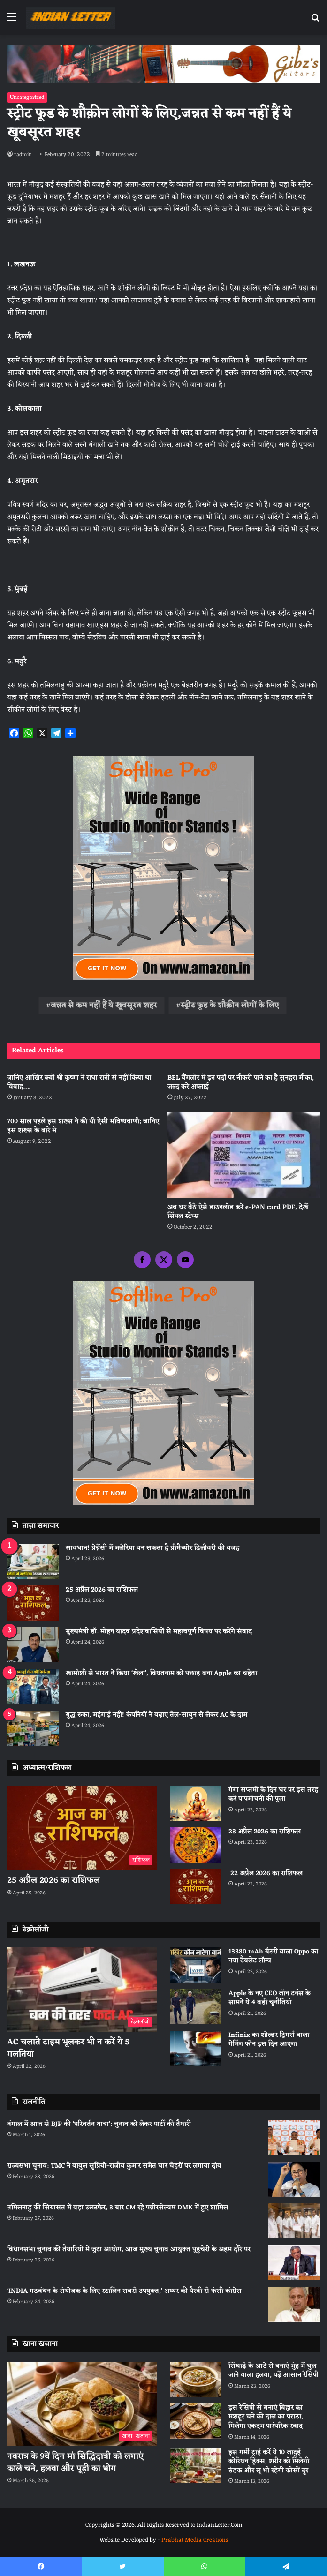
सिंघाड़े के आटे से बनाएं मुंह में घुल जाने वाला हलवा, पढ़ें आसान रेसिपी (273, 2370)
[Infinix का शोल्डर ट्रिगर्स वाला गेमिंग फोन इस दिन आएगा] (195, 2048)
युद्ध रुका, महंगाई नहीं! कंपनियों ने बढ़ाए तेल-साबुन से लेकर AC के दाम (156, 1715)
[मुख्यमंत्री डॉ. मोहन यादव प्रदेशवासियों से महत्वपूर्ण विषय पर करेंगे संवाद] (33, 1644)
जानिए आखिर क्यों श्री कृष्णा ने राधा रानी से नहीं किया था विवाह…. (79, 1082)
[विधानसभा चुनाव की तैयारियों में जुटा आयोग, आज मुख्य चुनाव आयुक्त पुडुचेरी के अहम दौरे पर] (294, 2262)
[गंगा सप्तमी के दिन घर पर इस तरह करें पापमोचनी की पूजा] (195, 1803)
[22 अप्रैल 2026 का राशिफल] (195, 1886)
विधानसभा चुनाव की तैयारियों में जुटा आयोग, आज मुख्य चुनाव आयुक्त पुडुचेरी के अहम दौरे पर (129, 2249)
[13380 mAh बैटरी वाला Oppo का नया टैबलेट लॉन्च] (195, 1965)
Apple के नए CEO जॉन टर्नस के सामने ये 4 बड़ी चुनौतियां (269, 1998)
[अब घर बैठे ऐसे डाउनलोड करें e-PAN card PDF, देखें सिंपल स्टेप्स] (243, 1155)
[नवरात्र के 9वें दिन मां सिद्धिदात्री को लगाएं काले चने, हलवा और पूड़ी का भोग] (82, 2404)
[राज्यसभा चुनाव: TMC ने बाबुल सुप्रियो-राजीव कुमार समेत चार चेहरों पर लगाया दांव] (294, 2179)
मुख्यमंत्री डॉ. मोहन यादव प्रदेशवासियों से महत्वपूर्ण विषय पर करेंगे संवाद (159, 1631)
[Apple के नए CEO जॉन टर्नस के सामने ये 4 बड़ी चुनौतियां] (195, 2006)
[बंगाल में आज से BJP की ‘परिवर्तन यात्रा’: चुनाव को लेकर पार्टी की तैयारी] (294, 2137)
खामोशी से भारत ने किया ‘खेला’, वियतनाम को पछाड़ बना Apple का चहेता (161, 1673)
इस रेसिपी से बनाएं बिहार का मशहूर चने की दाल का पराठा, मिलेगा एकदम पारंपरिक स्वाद (265, 2417)
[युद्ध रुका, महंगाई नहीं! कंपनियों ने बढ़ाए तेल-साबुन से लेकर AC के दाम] (33, 1728)
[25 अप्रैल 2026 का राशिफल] (33, 1603)
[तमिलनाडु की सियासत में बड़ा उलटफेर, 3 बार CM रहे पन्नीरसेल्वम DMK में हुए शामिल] (294, 2220)
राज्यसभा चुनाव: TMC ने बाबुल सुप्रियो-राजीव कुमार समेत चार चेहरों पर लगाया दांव (114, 2166)
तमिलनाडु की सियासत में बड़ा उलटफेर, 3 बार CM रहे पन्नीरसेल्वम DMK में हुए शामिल (117, 2208)
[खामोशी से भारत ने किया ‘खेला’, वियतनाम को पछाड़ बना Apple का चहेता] (33, 1686)
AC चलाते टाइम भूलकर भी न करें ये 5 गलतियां (68, 2048)
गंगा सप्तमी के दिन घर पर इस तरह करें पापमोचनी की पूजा (273, 1794)
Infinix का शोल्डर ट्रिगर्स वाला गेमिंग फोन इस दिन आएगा (268, 2039)
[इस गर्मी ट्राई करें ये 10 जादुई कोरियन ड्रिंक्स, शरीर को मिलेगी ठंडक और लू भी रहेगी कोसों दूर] (195, 2465)
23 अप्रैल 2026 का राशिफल (264, 1832)
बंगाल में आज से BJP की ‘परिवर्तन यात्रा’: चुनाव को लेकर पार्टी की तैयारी (99, 2124)
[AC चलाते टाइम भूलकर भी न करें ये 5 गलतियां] (82, 1989)
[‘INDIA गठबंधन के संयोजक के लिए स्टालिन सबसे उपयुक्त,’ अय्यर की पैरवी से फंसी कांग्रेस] (294, 2304)
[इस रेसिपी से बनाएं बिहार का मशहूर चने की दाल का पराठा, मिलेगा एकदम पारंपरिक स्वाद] (195, 2421)
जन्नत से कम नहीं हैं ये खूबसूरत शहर (104, 1005)
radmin (23, 155)
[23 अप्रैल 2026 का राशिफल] (195, 1845)
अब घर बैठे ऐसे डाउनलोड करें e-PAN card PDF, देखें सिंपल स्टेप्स (237, 1212)
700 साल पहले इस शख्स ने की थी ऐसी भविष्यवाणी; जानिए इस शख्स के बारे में (83, 1126)
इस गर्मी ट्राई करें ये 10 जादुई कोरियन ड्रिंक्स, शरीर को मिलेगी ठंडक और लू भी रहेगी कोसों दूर (268, 2462)
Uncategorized (27, 97)
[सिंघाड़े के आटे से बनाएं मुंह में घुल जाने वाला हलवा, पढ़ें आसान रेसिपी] (195, 2379)
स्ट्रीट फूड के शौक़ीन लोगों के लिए (230, 1005)
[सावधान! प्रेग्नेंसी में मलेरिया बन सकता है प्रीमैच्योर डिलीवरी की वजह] (33, 1561)
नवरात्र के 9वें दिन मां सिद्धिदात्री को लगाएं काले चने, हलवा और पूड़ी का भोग (75, 2462)
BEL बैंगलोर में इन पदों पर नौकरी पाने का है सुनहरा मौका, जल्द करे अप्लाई (240, 1082)
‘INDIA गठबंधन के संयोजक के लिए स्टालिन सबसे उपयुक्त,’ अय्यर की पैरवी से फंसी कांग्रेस (124, 2291)
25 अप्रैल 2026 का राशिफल (102, 1590)
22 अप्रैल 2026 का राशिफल (265, 1873)
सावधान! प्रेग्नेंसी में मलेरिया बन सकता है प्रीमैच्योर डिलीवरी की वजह (152, 1548)
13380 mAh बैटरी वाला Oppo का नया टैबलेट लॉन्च (273, 1956)
